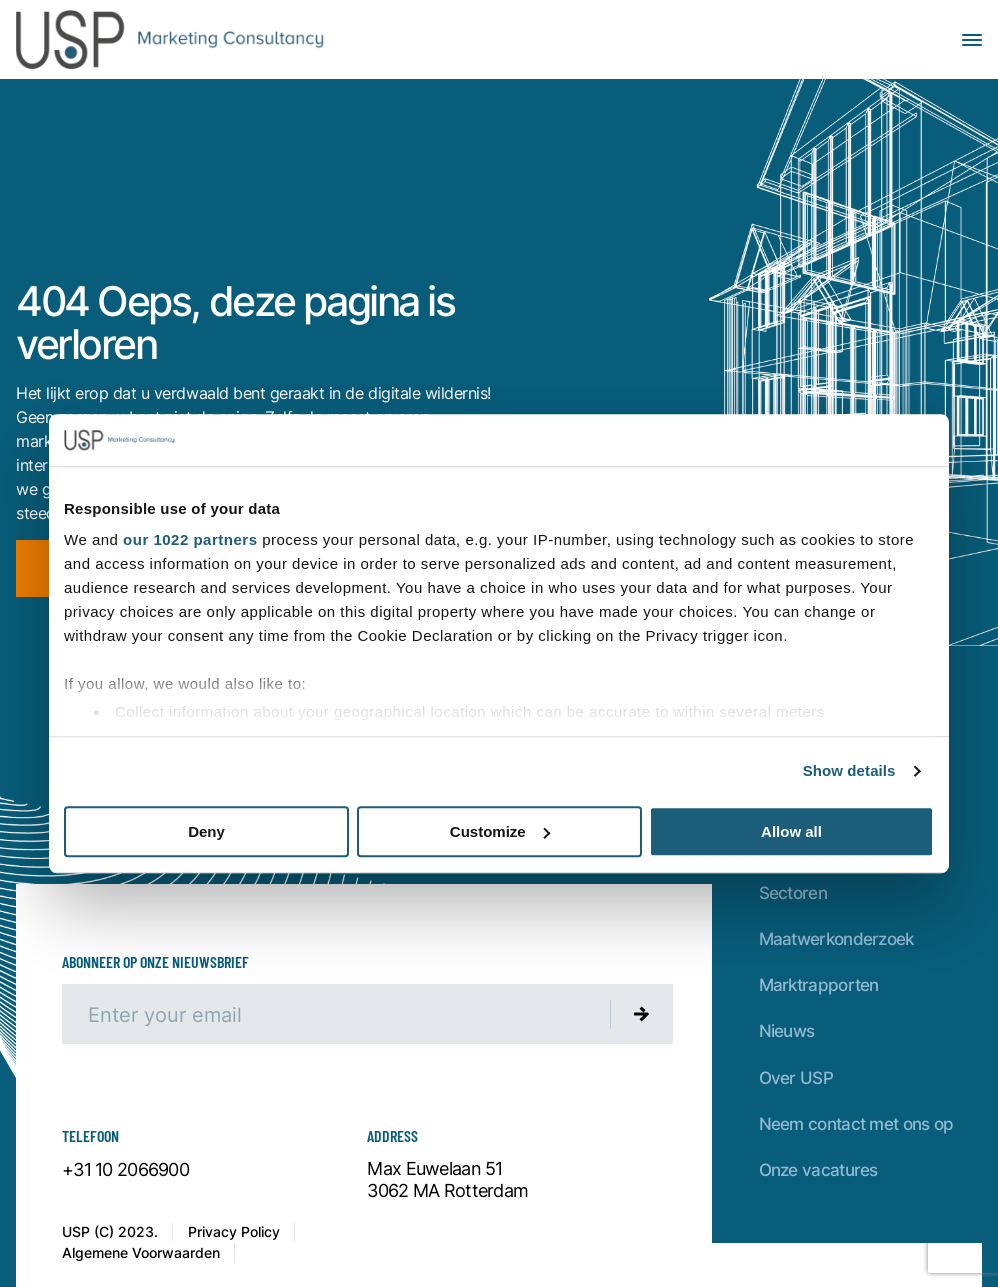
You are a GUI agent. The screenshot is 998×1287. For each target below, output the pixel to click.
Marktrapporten (819, 984)
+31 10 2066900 (125, 1170)
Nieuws (787, 1030)
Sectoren (793, 892)
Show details (849, 771)
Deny (206, 831)
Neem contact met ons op (856, 1123)
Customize (500, 831)
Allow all (791, 831)
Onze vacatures (818, 1169)
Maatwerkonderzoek (836, 938)
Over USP (796, 1077)
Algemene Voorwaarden (141, 1252)
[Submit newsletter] (642, 1014)
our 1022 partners (190, 540)
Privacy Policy (234, 1231)
